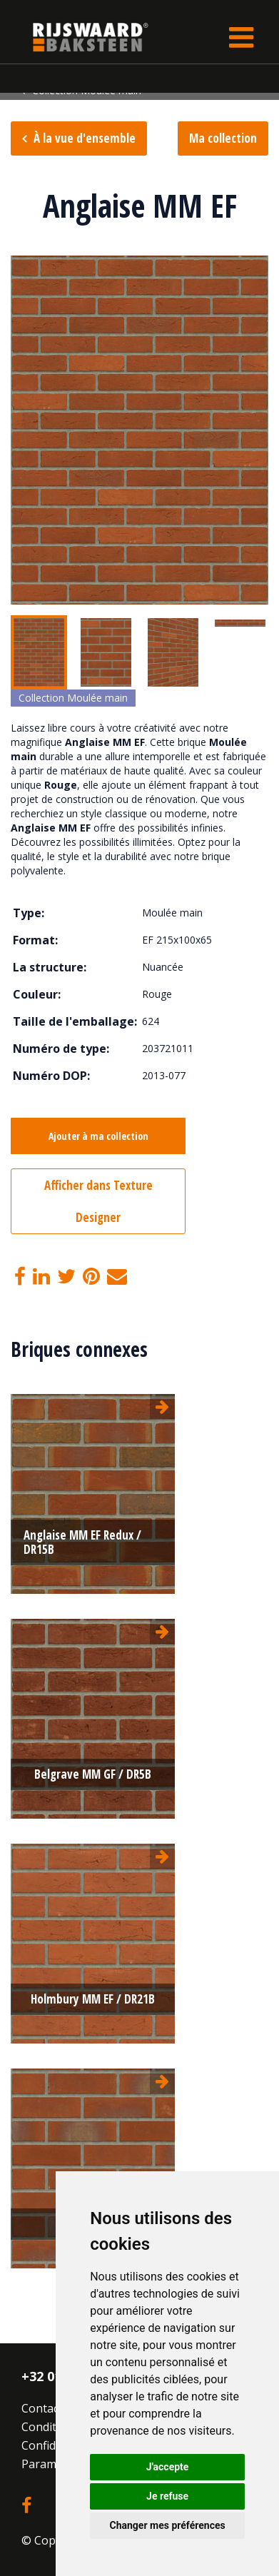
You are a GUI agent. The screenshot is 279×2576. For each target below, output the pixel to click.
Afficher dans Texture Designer (98, 1201)
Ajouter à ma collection (98, 1136)
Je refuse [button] (167, 2496)
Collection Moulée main (73, 697)
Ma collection (223, 138)
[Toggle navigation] (241, 37)
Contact (42, 2408)
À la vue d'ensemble (85, 138)
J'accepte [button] (167, 2467)
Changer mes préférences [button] (167, 2525)
